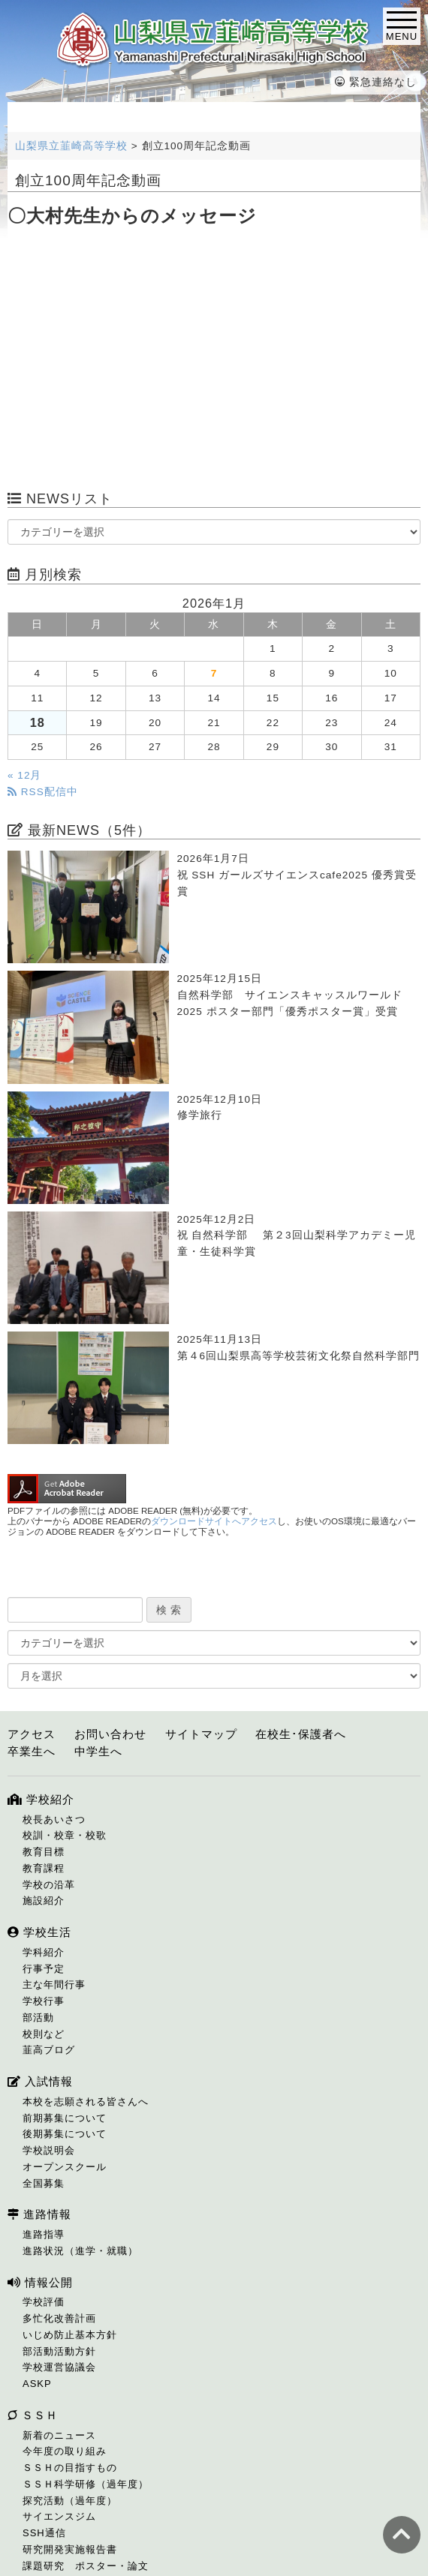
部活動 (38, 2017)
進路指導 (44, 2234)
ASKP (37, 2383)
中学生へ (98, 1751)
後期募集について (65, 2133)
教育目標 (44, 1851)
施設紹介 (44, 1900)
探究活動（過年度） (70, 2500)
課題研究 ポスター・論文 (86, 2565)
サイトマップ (201, 1734)
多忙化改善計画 (59, 2318)
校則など (44, 2034)
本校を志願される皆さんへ (86, 2101)
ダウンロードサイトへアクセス (214, 1521)
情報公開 (40, 2282)
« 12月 (24, 775)
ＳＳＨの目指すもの (70, 2467)
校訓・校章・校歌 (65, 1835)
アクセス (32, 1734)
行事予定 (44, 1968)
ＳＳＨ (33, 2415)
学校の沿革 (49, 1884)
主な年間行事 (54, 1984)
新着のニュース (59, 2435)
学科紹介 (44, 1952)
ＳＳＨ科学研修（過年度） (86, 2484)
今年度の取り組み (65, 2451)
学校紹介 (41, 1799)
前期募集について (65, 2118)
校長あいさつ (54, 1819)
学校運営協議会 (59, 2367)
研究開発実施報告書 (70, 2549)
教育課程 (44, 1868)
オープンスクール (65, 2166)
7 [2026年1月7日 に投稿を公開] (214, 673)
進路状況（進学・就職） (80, 2250)
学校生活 (39, 1932)
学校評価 (44, 2301)
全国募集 (44, 2183)
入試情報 (40, 2081)
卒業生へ (32, 1751)
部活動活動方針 (59, 2351)
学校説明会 (49, 2150)
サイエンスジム (59, 2516)
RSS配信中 (43, 791)
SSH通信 (44, 2532)
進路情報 (39, 2214)
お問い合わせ (110, 1734)
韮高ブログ (49, 2049)
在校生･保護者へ (300, 1734)
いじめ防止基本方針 (70, 2334)
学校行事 (44, 2001)
